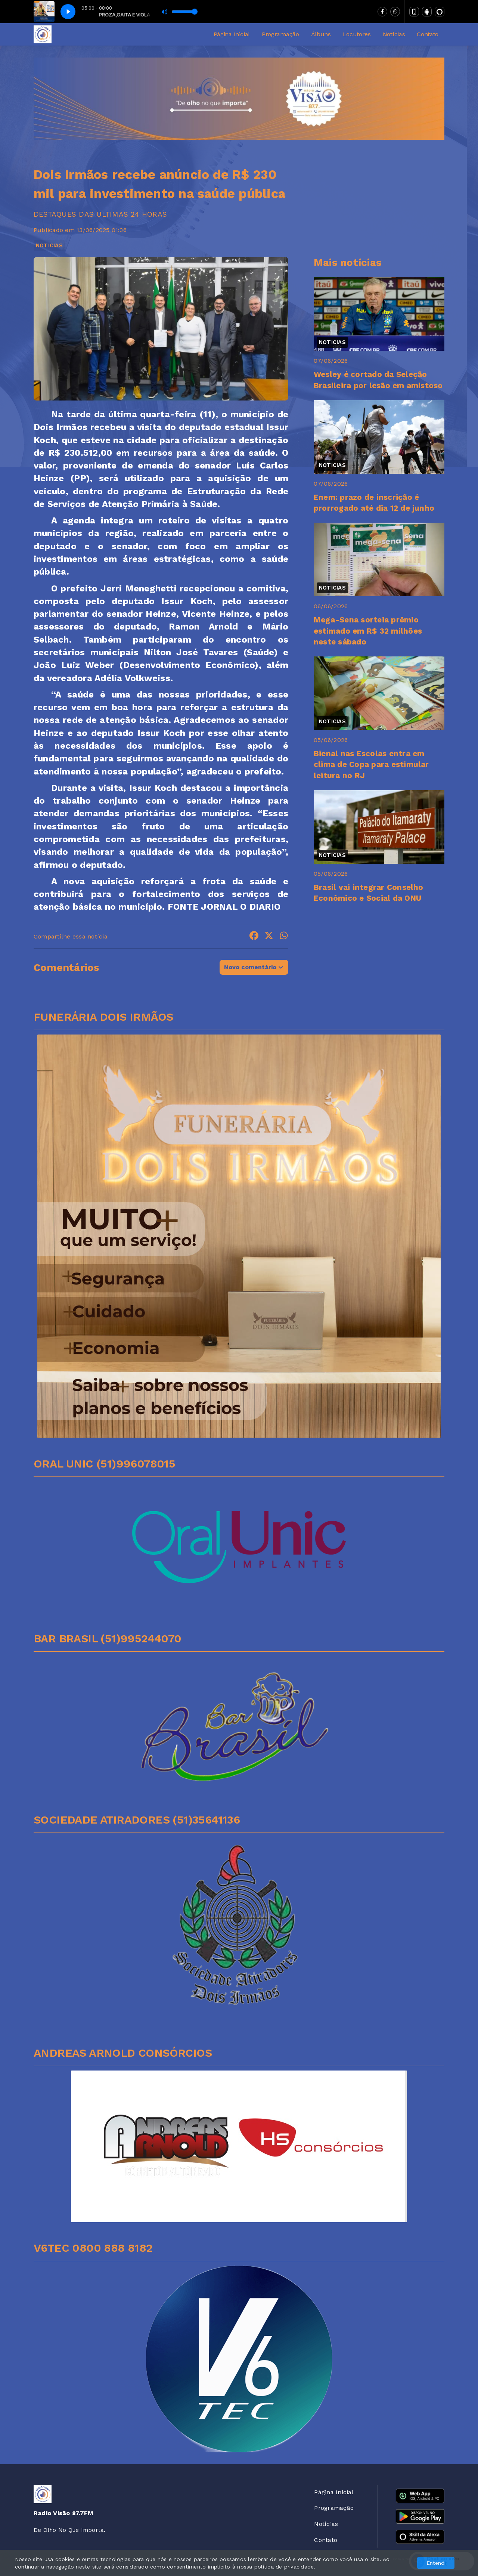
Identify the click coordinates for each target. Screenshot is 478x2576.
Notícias (394, 34)
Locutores (357, 34)
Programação (280, 34)
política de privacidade (284, 2567)
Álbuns (321, 34)
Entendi (436, 2563)
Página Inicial (232, 34)
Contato (427, 34)
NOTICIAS (49, 245)
